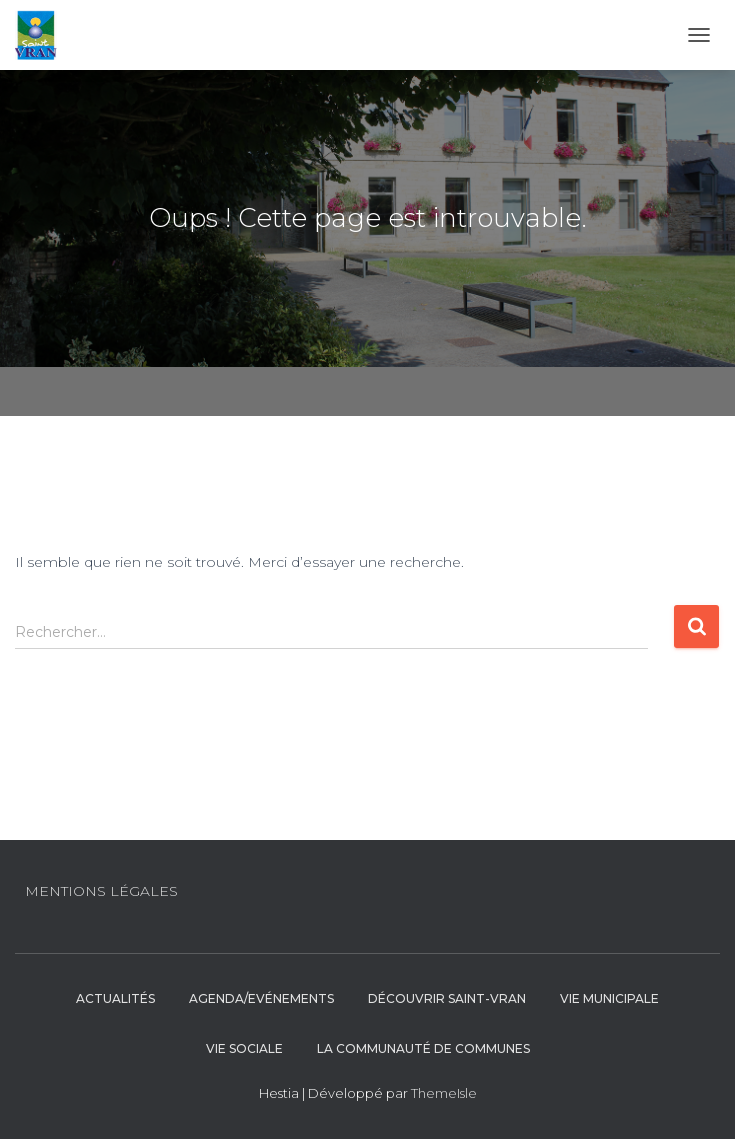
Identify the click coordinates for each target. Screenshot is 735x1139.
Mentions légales (101, 891)
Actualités (115, 998)
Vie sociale (244, 1048)
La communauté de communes (423, 1048)
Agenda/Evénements (261, 998)
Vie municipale (609, 998)
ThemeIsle (444, 1093)
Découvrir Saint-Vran (447, 998)
